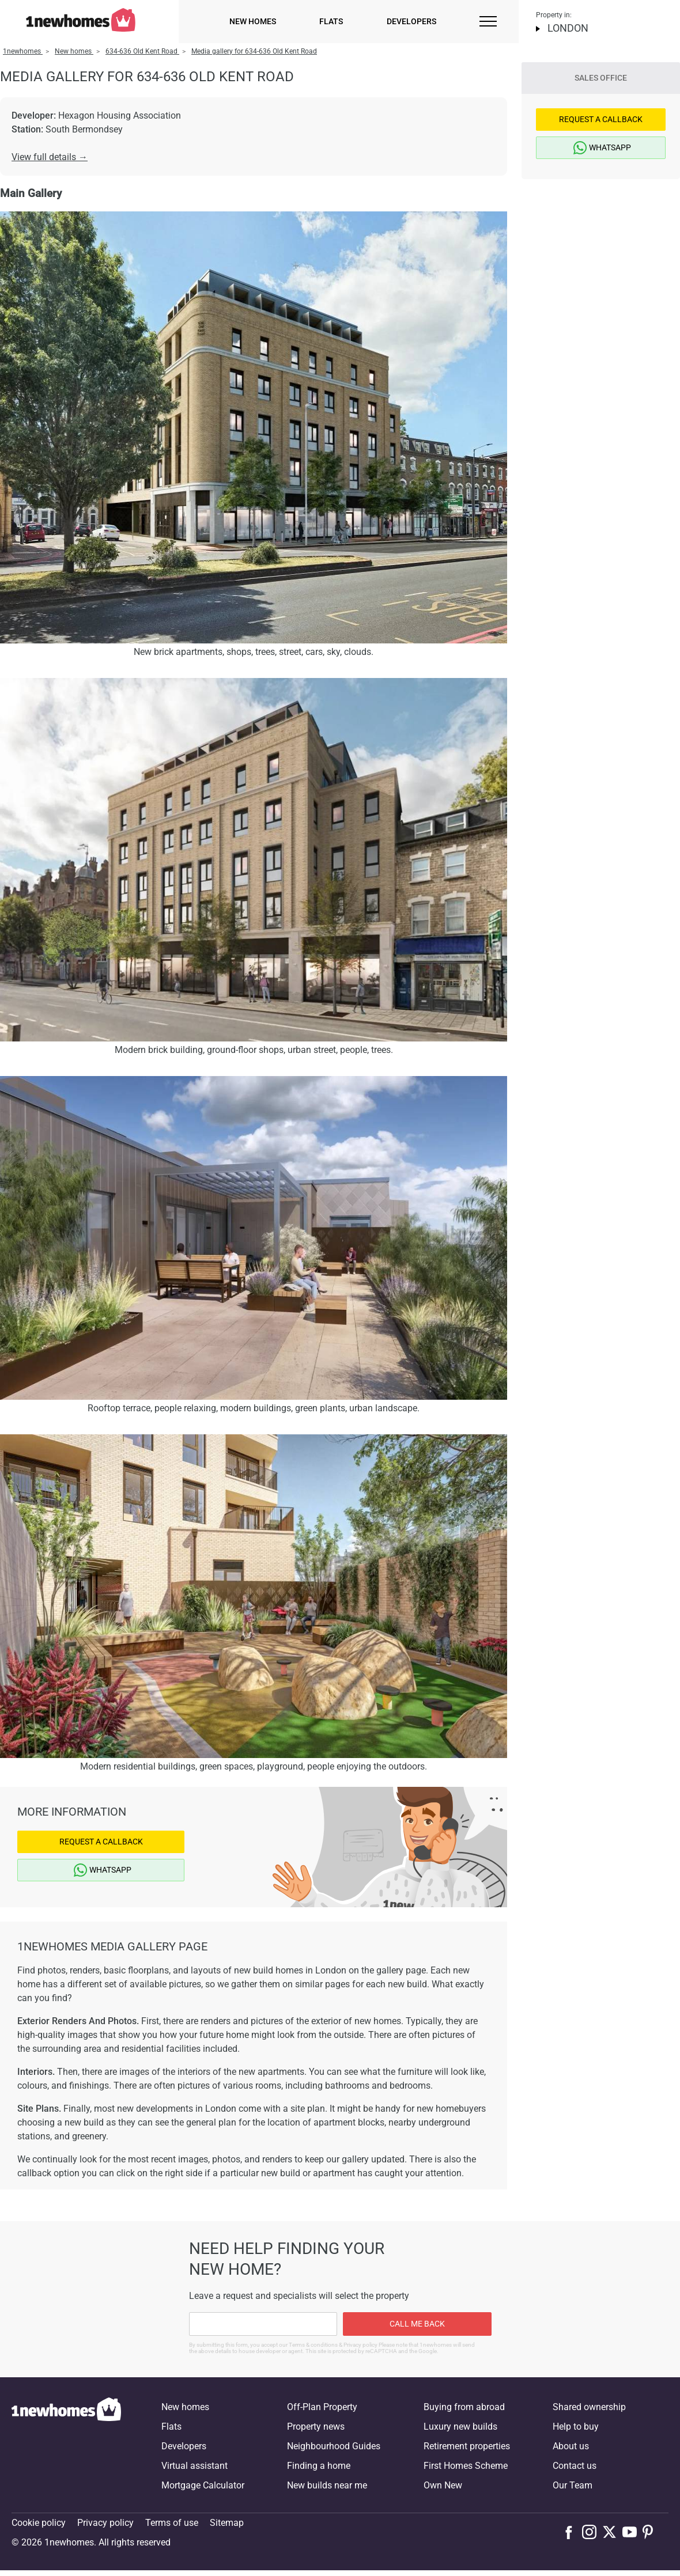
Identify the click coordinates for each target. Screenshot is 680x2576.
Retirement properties (467, 2446)
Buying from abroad (464, 2406)
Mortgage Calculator (202, 2485)
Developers (411, 21)
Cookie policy (39, 2522)
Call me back (417, 2323)
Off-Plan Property (322, 2406)
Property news (316, 2426)
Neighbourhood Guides (333, 2446)
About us (571, 2446)
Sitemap (227, 2522)
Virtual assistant (194, 2465)
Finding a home (318, 2465)
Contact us (574, 2465)
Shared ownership (589, 2406)
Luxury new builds (460, 2426)
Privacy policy (105, 2522)
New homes (252, 21)
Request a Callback (101, 1841)
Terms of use (171, 2522)
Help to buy (576, 2426)
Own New (443, 2485)
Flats (331, 21)
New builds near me (327, 2485)
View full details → (50, 156)
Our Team (572, 2485)
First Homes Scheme (466, 2465)
